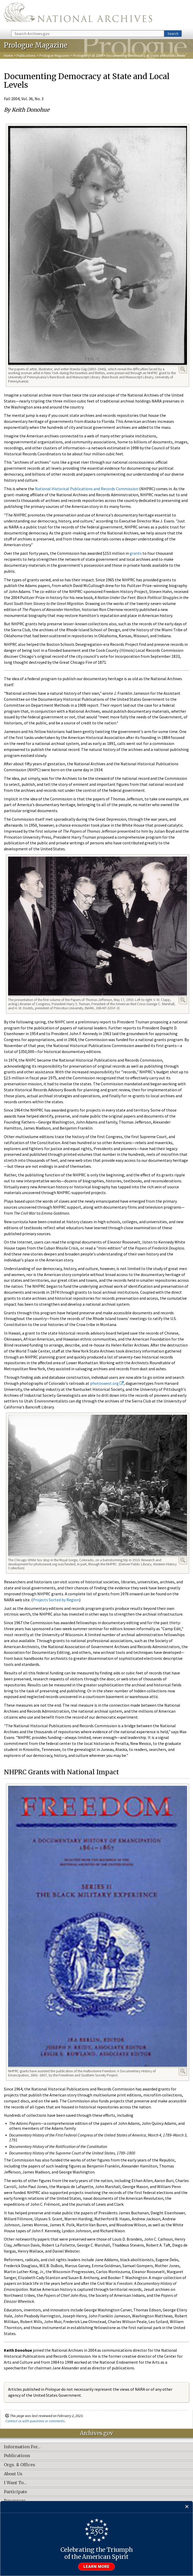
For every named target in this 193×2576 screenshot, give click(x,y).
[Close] (187, 2507)
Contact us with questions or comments (35, 2421)
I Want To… (15, 2483)
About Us (13, 2474)
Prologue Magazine (54, 55)
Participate (15, 2492)
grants (136, 553)
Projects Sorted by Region (56, 1599)
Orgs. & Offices (19, 2465)
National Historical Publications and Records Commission (86, 488)
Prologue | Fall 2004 (88, 55)
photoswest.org (107, 1383)
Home (8, 55)
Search (172, 33)
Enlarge (182, 369)
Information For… (22, 2447)
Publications (26, 55)
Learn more (97, 2566)
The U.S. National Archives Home (78, 15)
